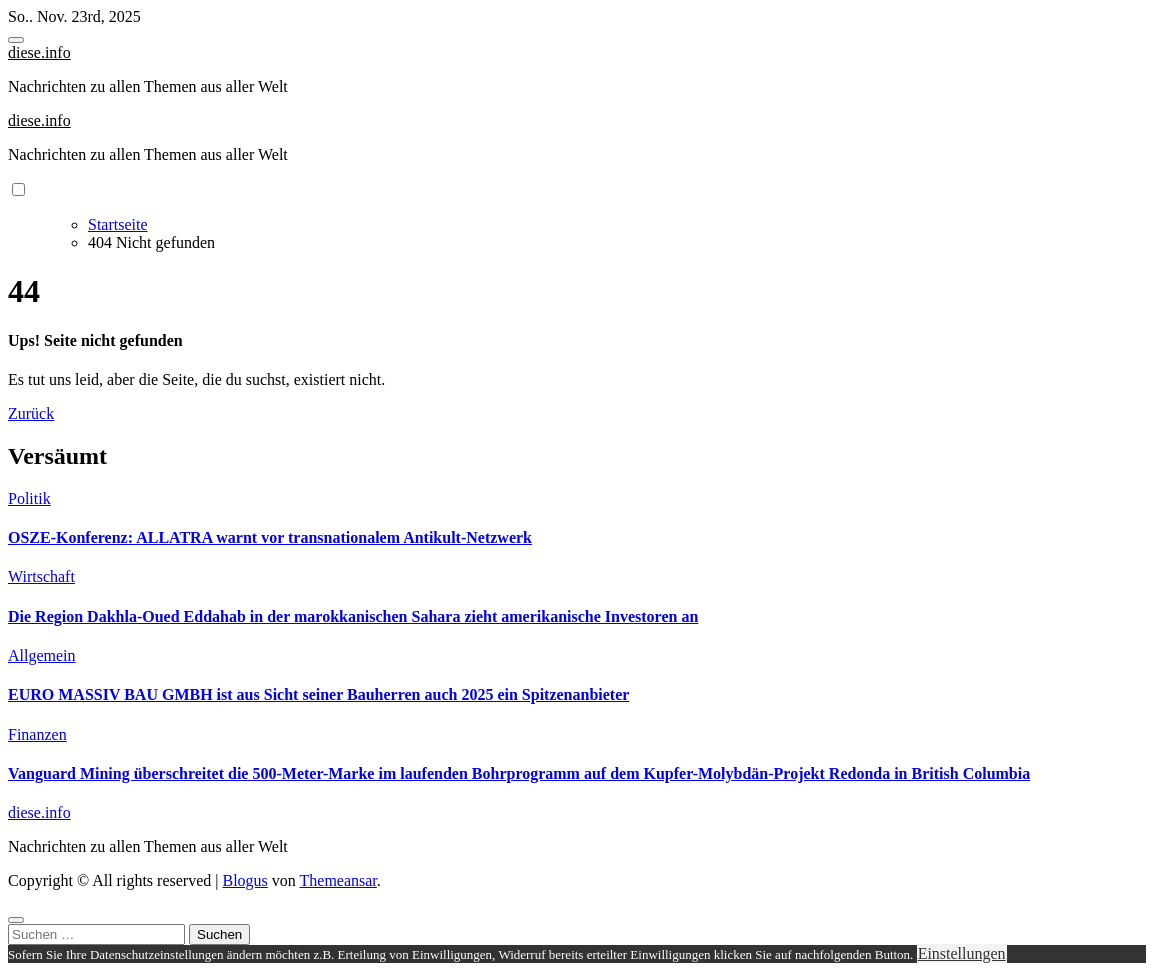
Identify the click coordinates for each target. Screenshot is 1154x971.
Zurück (31, 413)
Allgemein (42, 655)
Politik (29, 498)
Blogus (244, 880)
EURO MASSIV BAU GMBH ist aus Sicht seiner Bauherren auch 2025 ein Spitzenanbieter (318, 694)
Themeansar (338, 880)
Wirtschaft (41, 576)
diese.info (39, 52)
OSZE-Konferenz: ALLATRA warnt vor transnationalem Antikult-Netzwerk (270, 537)
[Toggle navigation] (16, 40)
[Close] (16, 920)
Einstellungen (962, 953)
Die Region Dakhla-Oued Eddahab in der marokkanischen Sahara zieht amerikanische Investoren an (353, 616)
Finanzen (37, 734)
